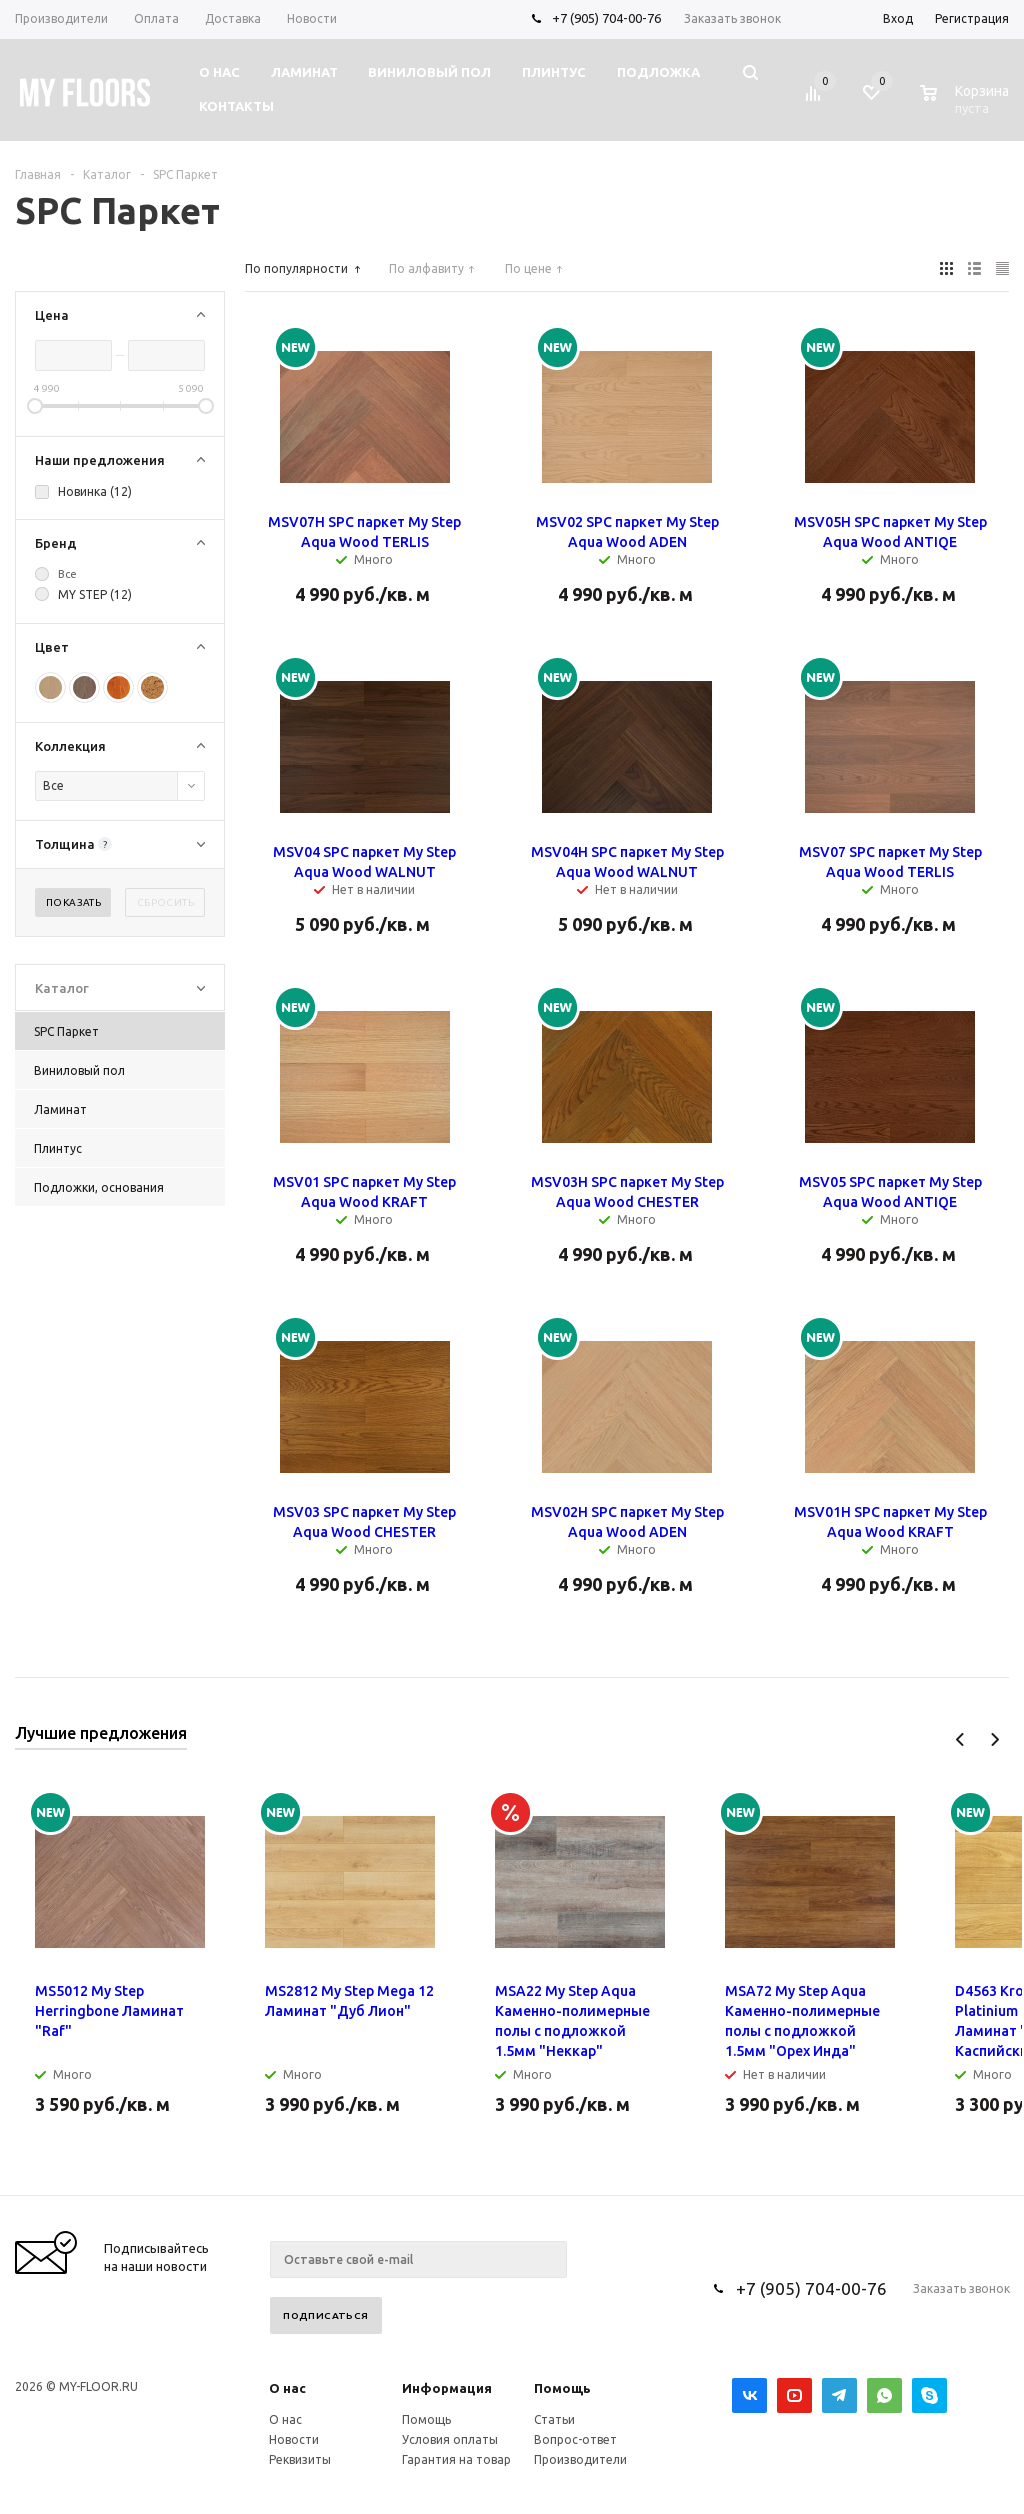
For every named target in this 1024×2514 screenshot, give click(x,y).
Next (994, 1739)
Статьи (554, 2419)
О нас (287, 2388)
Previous (960, 1739)
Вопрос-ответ (575, 2439)
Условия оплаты (450, 2439)
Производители (580, 2459)
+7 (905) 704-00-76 (606, 18)
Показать (73, 902)
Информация (447, 2388)
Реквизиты (300, 2459)
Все (67, 574)
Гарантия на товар (456, 2459)
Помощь (562, 2388)
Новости (294, 2439)
